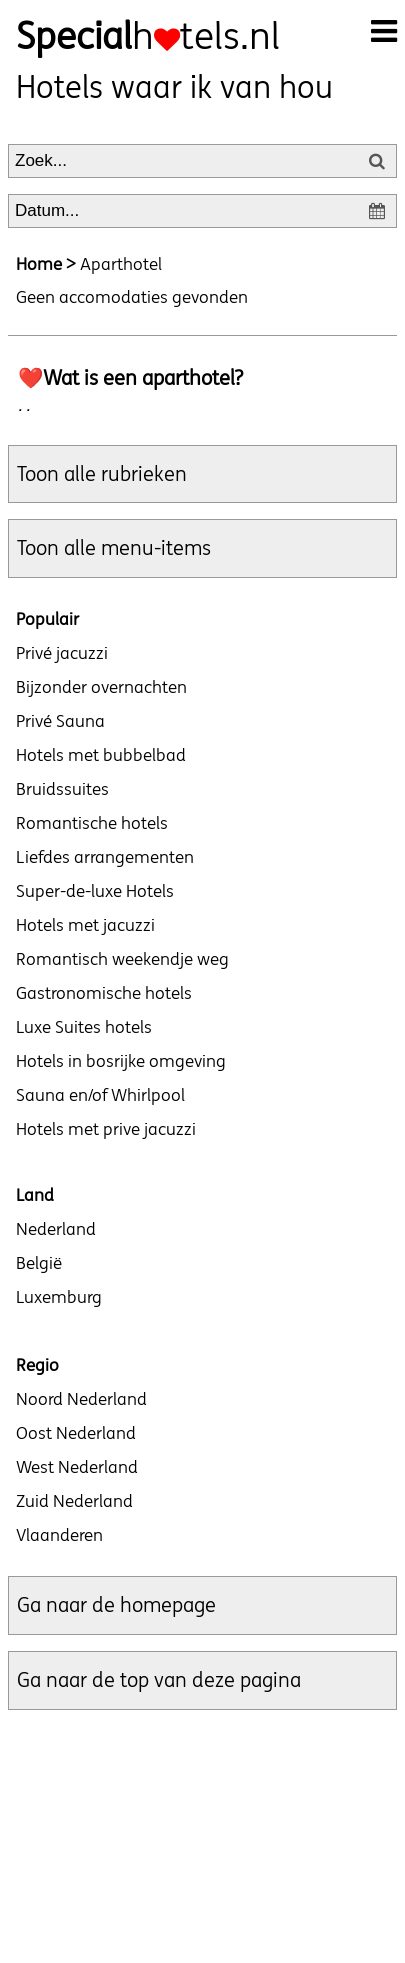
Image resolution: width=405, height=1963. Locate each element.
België (39, 1263)
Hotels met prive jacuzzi (106, 1129)
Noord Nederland (81, 1399)
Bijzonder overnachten (101, 687)
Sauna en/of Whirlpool (100, 1095)
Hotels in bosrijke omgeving (121, 1061)
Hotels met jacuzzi (85, 925)
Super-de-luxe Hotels (95, 891)
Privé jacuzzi (62, 653)
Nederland (56, 1229)
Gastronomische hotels (104, 993)
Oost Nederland (76, 1433)
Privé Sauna (60, 721)
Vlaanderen (59, 1535)
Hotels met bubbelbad (101, 755)
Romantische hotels (92, 823)
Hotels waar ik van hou (174, 86)
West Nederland (77, 1467)
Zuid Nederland (74, 1501)
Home (39, 264)
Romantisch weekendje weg (122, 959)
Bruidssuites (62, 789)
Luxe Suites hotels (84, 1027)
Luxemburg (59, 1297)
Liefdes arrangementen (105, 857)
